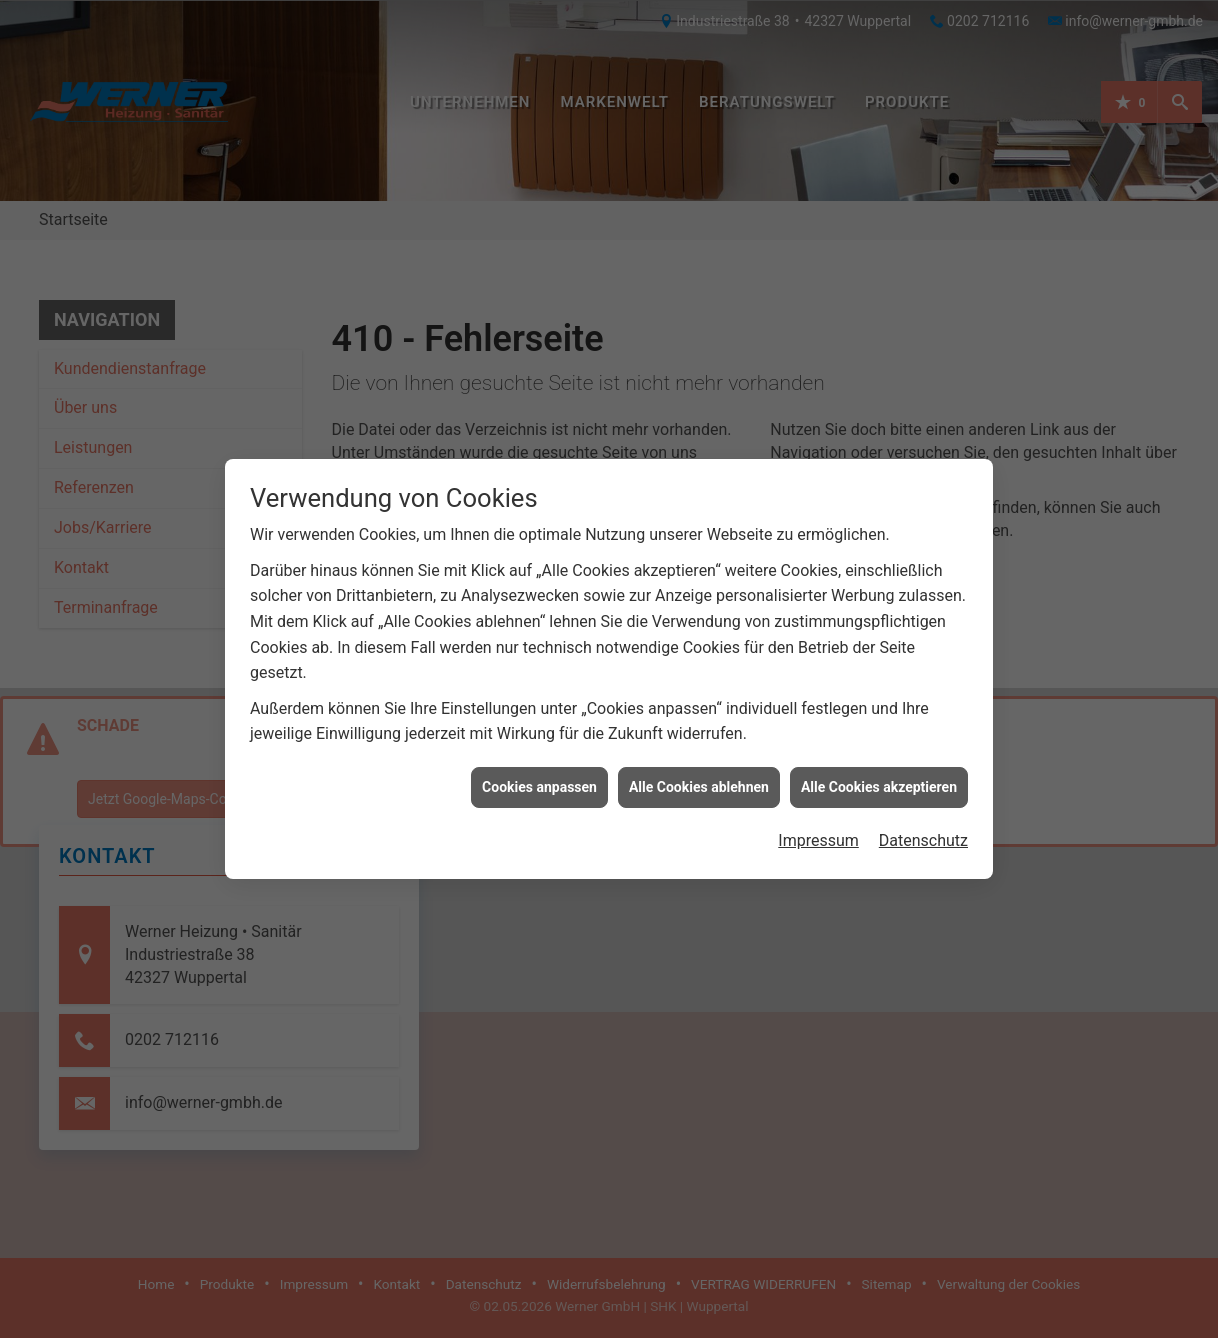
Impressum (818, 828)
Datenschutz (923, 828)
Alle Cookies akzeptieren (879, 775)
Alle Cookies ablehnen (699, 775)
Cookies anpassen (539, 775)
